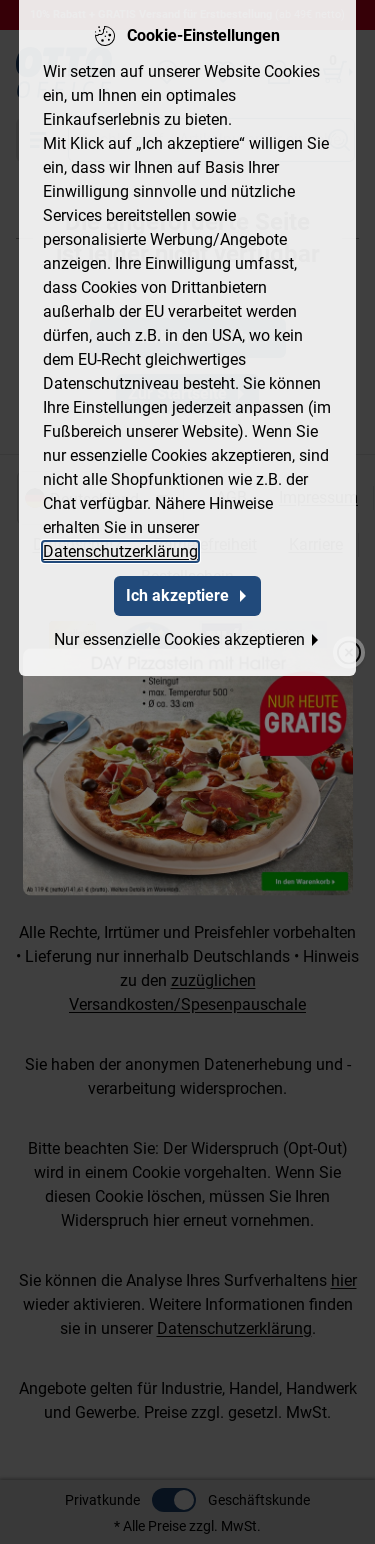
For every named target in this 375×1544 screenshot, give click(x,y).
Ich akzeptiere (187, 590)
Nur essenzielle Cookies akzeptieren (187, 634)
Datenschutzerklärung (120, 546)
